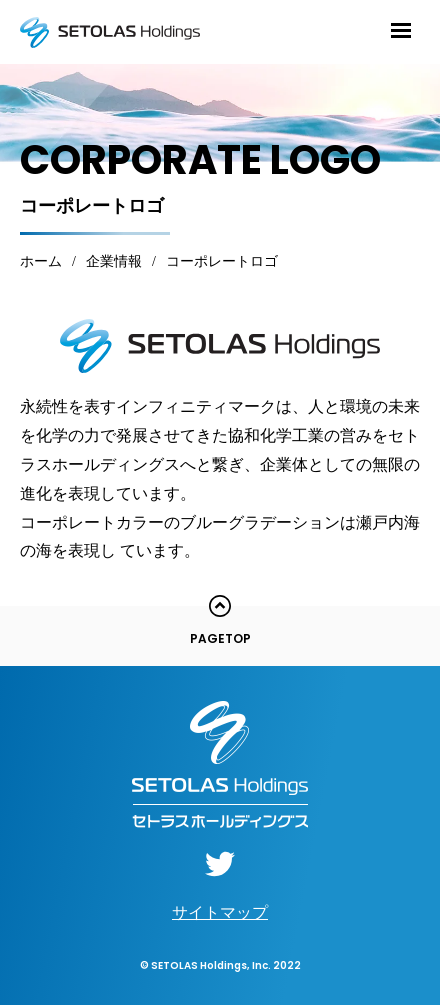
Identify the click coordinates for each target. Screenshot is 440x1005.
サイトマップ (220, 912)
